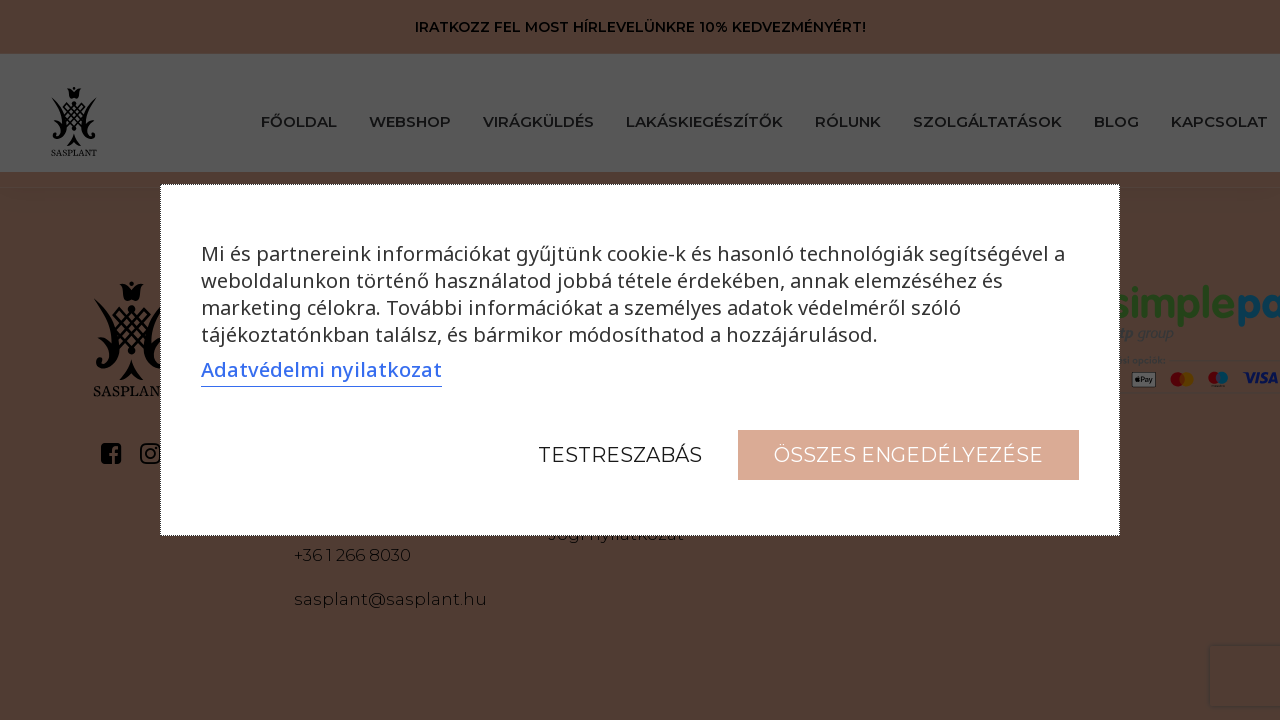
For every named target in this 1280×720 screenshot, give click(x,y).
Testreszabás (620, 455)
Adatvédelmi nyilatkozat (321, 369)
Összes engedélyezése (908, 455)
